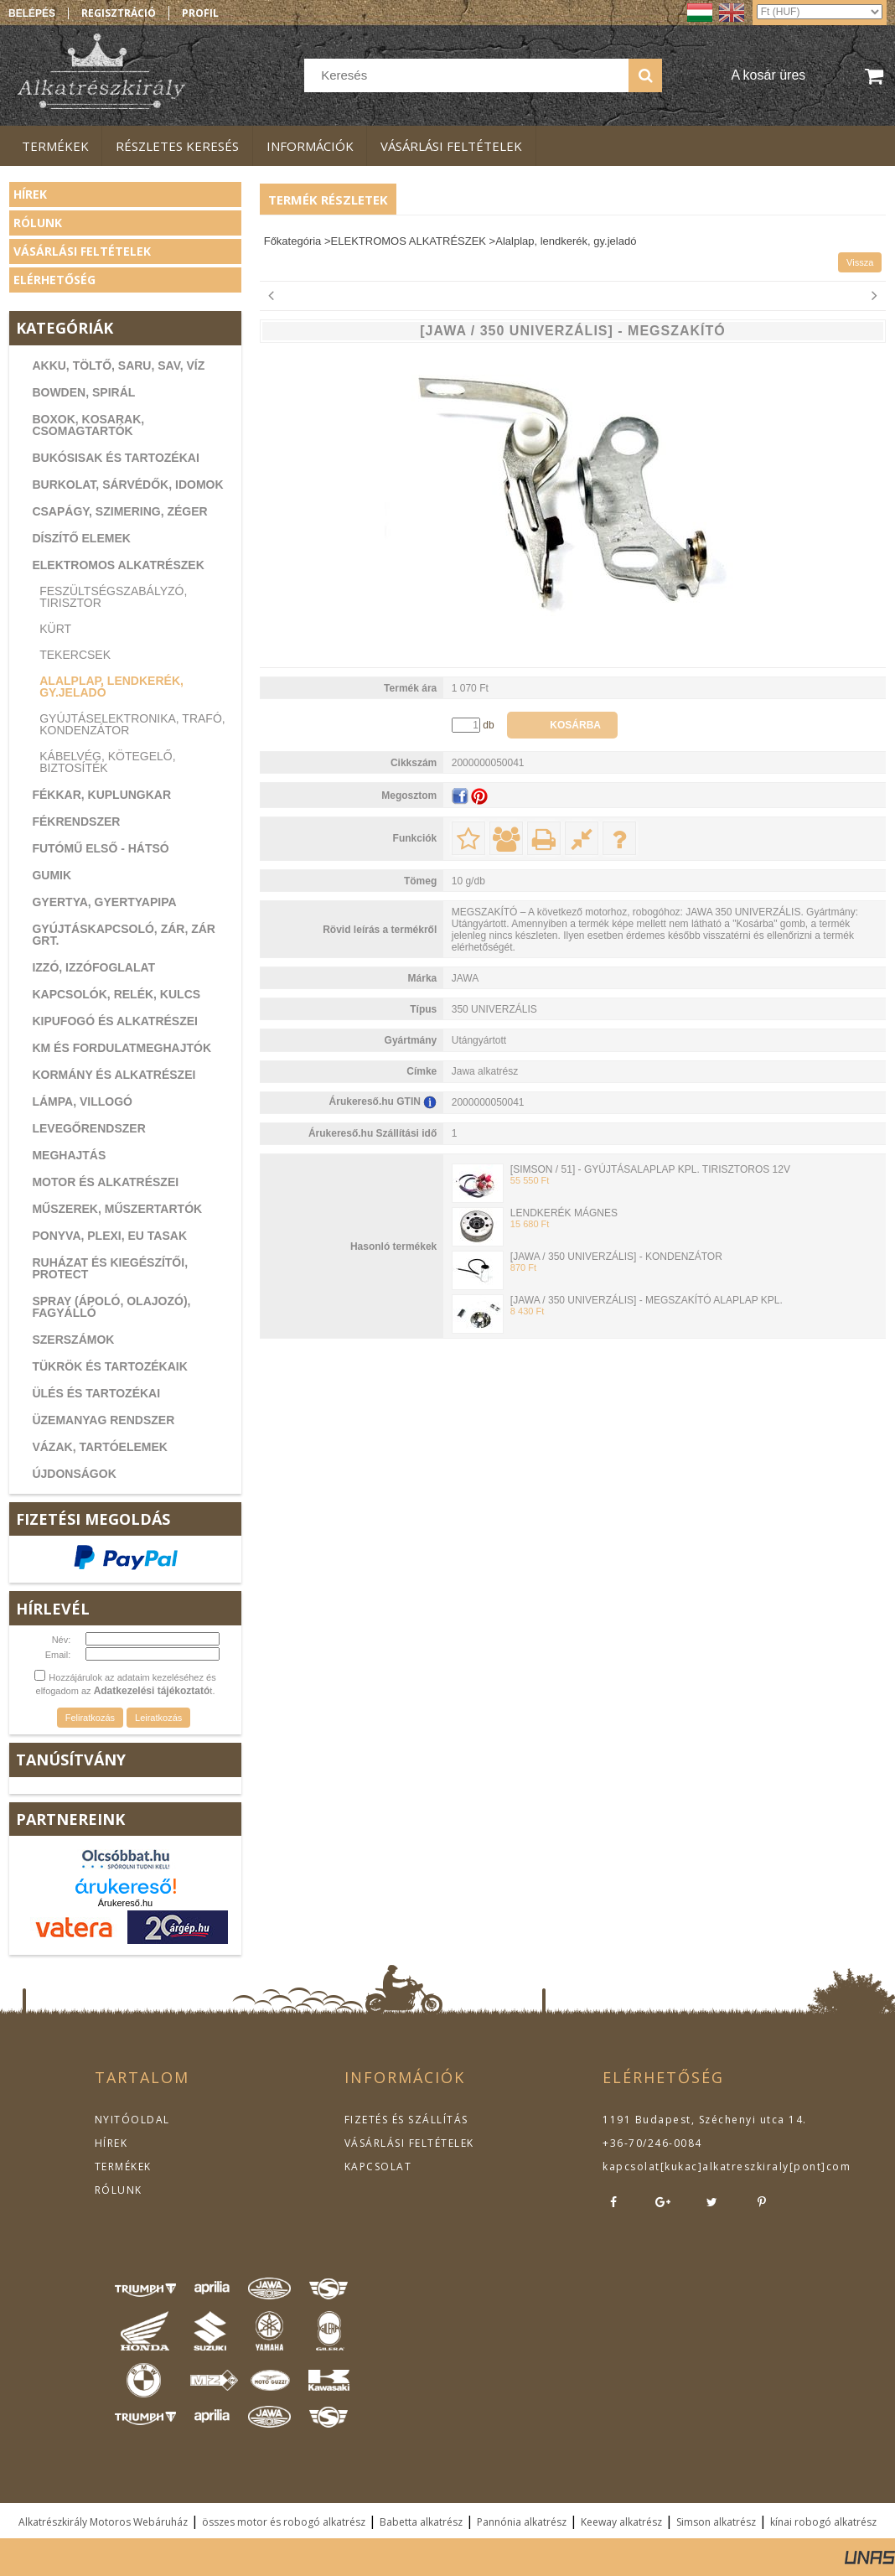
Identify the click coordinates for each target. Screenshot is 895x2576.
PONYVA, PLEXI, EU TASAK (109, 1235)
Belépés (31, 13)
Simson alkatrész (716, 2522)
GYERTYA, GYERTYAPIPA (104, 902)
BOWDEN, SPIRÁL (83, 392)
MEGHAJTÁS (69, 1155)
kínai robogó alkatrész (823, 2522)
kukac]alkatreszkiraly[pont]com (758, 2166)
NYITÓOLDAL (132, 2119)
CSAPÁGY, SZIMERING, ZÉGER (119, 511)
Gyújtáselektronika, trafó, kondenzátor (132, 724)
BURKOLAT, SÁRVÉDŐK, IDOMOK (127, 484)
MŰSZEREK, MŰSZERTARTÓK (117, 1208)
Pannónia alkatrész (521, 2522)
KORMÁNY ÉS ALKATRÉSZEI (113, 1074)
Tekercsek (75, 654)
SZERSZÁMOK (73, 1339)
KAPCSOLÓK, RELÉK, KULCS (116, 994)
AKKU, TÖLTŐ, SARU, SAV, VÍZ (118, 365)
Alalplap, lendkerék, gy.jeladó (111, 686)
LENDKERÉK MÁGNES (564, 1213)
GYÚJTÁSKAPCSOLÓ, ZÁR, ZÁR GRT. (123, 934)
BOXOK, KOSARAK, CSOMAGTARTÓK (88, 425)
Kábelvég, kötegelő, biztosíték (107, 762)
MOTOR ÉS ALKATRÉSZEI (105, 1182)
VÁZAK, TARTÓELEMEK (100, 1447)
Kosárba (575, 725)
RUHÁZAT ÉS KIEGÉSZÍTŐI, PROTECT (110, 1268)
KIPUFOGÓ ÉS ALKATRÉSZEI (115, 1021)
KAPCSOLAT (378, 2166)
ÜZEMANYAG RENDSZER (103, 1420)
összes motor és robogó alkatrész (283, 2522)
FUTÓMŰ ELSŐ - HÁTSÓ (100, 848)
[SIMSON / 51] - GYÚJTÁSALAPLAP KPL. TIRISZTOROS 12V (650, 1169)
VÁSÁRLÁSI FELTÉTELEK (409, 2143)
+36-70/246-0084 (652, 2143)
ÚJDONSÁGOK (74, 1473)
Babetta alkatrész (421, 2522)
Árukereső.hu (125, 1903)
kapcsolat (631, 2166)
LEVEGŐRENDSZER (88, 1128)
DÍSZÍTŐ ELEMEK (81, 538)
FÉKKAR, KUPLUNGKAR (101, 794)
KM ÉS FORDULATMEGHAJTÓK (121, 1048)
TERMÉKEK (123, 2166)
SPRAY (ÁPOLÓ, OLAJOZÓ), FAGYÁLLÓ (111, 1306)
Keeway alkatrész (621, 2522)
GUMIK (51, 875)
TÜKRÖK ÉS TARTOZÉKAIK (109, 1366)
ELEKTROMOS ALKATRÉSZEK (118, 565)
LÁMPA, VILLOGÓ (82, 1101)
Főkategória (293, 241)
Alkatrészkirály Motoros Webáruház (103, 2522)
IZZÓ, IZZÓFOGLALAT (93, 967)
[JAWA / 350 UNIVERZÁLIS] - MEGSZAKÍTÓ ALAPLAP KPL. (646, 1300)
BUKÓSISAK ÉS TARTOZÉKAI (115, 457)
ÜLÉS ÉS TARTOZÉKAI (96, 1393)
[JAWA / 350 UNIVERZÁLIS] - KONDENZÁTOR (616, 1256)
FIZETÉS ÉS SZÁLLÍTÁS (406, 2119)
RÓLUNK (118, 2190)
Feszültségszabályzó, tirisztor (113, 596)
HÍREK (111, 2143)
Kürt (55, 628)
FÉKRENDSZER (76, 821)
